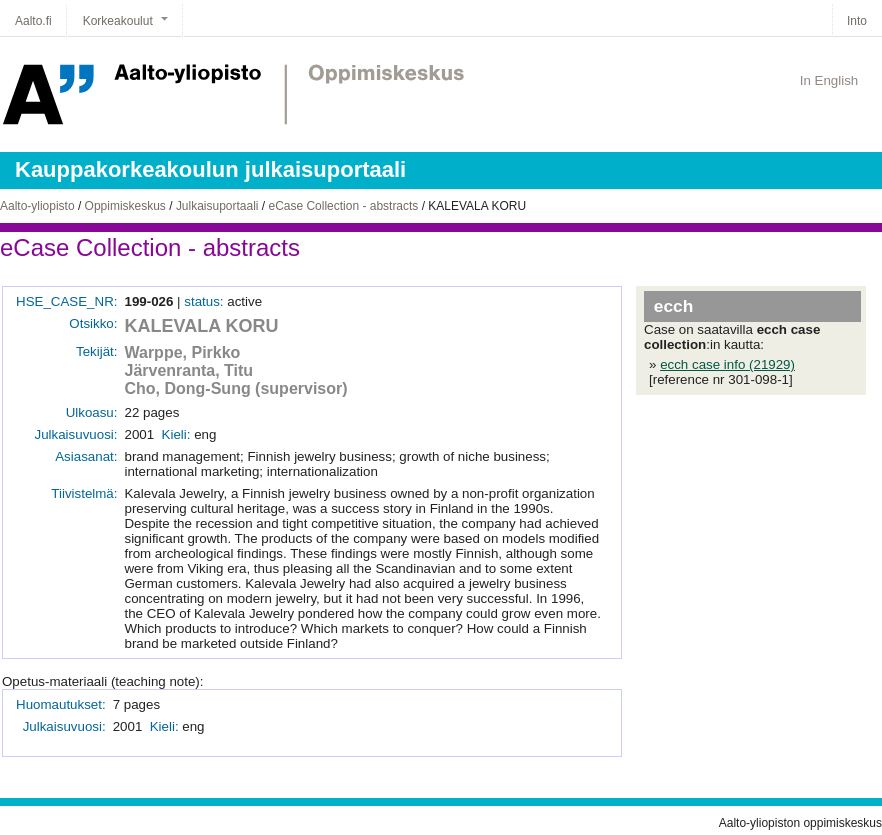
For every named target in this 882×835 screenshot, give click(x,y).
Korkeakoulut (118, 21)
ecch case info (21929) (727, 364)
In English (829, 80)
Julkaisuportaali (217, 206)
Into (857, 21)
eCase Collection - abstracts (343, 206)
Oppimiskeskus (125, 206)
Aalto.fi (33, 21)
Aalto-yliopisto (37, 206)
